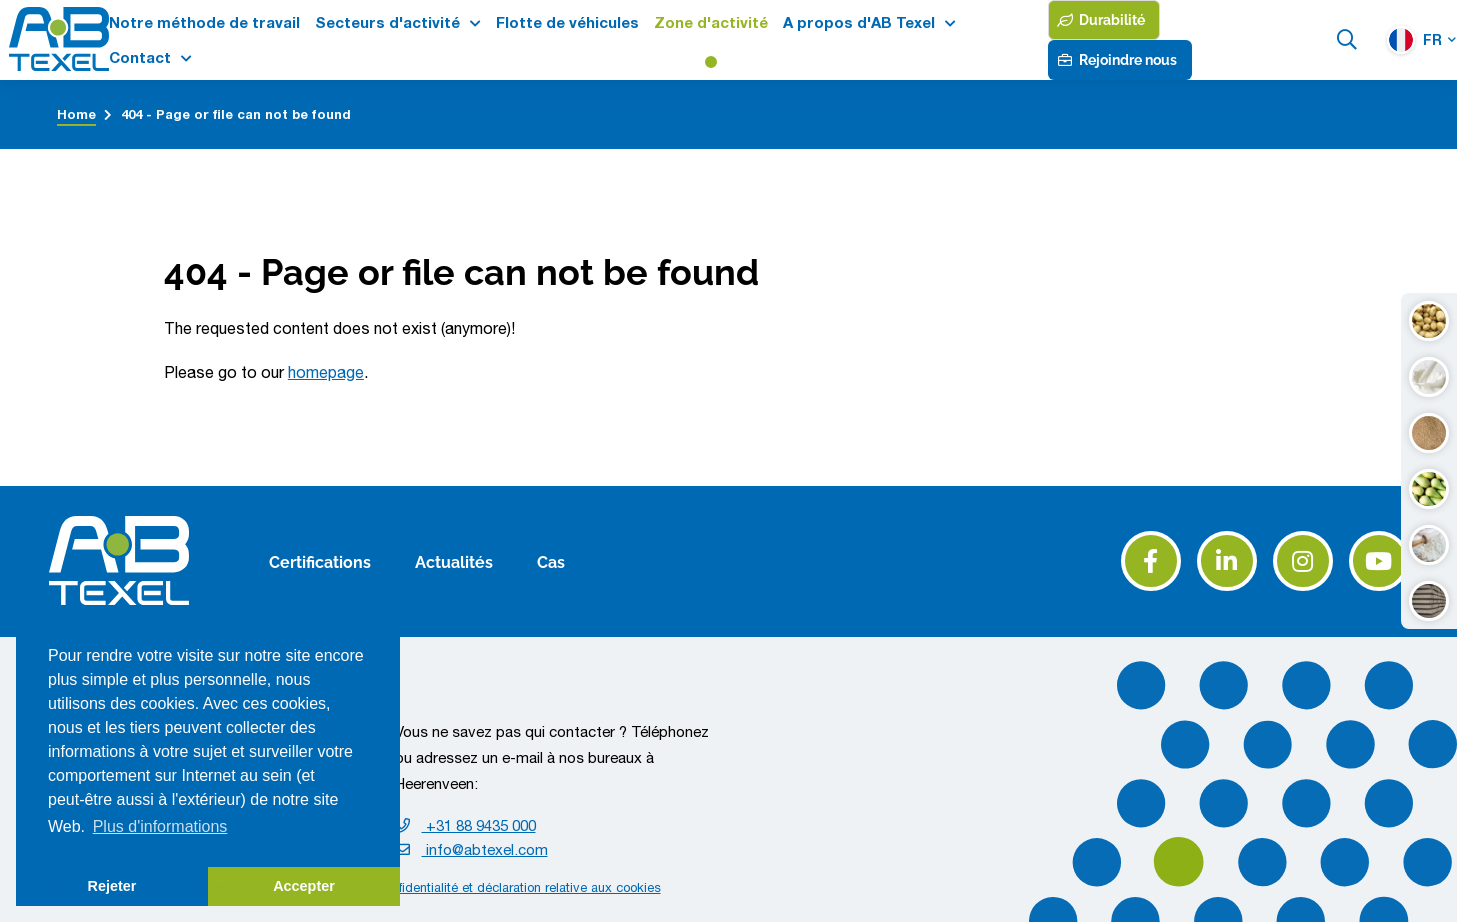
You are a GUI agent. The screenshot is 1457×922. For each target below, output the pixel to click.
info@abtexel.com (471, 849)
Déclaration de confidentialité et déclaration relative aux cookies (476, 887)
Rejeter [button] (112, 886)
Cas (551, 561)
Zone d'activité (711, 22)
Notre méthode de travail (204, 22)
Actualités (454, 561)
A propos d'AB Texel (859, 22)
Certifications (320, 561)
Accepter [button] (304, 886)
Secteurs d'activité (387, 22)
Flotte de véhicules (567, 22)
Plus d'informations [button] (160, 826)
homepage (326, 372)
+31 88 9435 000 (465, 825)
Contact (140, 57)
